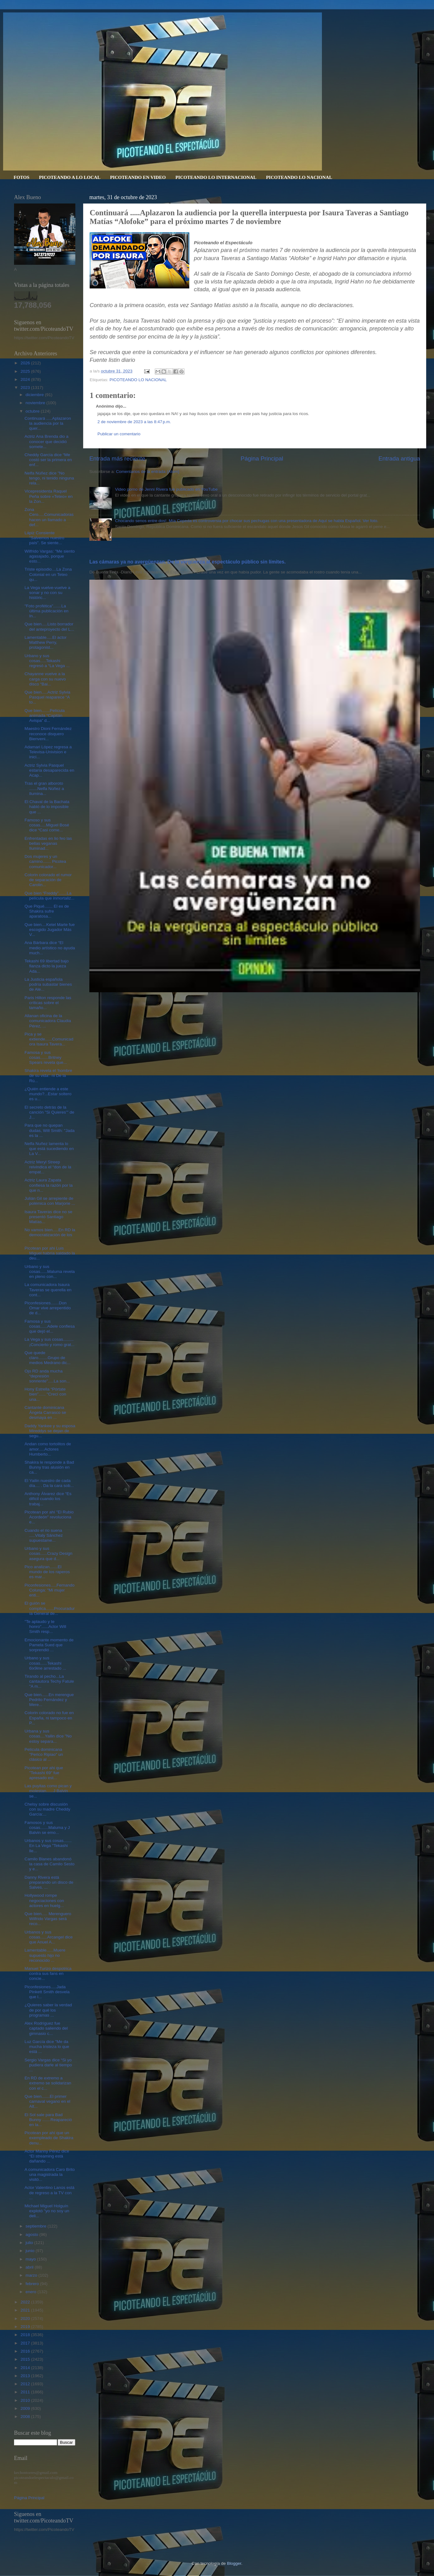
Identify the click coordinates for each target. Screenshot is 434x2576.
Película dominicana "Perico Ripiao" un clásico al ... (44, 1754)
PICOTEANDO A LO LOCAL (69, 177)
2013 (26, 2375)
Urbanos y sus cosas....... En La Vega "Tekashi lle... (48, 1845)
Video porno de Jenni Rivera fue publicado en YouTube (166, 489)
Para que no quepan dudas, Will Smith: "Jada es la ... (50, 1130)
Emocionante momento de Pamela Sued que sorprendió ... (49, 1645)
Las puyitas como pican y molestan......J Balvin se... (48, 1791)
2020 (26, 2318)
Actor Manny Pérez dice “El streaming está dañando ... (47, 2156)
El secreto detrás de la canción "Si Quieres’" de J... (49, 1112)
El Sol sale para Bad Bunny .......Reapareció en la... (48, 2119)
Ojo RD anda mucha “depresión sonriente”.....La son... (47, 1376)
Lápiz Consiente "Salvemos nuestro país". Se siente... (44, 538)
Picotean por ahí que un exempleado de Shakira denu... (49, 2137)
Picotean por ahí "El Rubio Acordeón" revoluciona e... (49, 1517)
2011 (26, 2392)
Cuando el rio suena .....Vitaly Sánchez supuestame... (44, 1535)
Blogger (234, 2563)
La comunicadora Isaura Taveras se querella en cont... (48, 1289)
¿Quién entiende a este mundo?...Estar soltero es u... (48, 1094)
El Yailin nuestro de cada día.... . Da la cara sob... (49, 1483)
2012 (26, 2384)
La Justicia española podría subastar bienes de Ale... (48, 984)
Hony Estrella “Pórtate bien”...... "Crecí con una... (45, 1394)
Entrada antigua (399, 458)
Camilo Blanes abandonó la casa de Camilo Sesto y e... (50, 1864)
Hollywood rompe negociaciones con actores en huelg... (44, 1900)
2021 (26, 2310)
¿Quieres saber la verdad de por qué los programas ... (48, 2010)
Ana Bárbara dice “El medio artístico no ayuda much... (50, 947)
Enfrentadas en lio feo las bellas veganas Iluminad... (48, 843)
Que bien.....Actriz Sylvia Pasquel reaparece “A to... (47, 697)
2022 (26, 2302)
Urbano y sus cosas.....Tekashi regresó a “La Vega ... (47, 660)
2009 (26, 2408)
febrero (33, 2283)
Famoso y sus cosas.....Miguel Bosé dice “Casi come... (47, 825)
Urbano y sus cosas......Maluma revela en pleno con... (50, 1271)
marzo (32, 2275)
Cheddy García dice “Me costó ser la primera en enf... (48, 459)
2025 (26, 371)
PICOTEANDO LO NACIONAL (299, 177)
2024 (26, 379)
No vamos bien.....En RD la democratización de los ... (50, 1234)
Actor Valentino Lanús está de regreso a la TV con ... (49, 2192)
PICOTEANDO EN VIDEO (138, 177)
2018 (26, 2334)
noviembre (36, 402)
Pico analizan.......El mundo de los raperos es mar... (47, 1571)
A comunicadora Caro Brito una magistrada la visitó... (50, 2174)
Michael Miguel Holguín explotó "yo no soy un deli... (47, 2211)
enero (31, 2291)
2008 (26, 2416)
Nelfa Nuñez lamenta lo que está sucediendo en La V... (49, 1148)
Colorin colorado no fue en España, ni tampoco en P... (49, 1717)
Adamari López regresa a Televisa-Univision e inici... (48, 752)
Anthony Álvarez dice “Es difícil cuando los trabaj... (48, 1498)
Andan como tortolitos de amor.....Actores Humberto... (48, 1449)
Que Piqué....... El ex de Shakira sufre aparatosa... (47, 911)
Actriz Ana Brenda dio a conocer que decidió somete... (46, 441)
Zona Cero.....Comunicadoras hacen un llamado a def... (49, 517)
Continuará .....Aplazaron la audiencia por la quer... (48, 423)
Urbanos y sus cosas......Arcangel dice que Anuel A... (49, 1937)
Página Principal (262, 458)
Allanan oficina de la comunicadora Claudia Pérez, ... (48, 1020)
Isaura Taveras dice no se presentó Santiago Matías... (49, 1216)
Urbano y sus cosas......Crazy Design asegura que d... (49, 1553)
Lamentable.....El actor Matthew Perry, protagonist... (46, 642)
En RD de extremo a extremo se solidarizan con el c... (48, 2083)
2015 (26, 2359)
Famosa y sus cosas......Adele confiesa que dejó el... (50, 1326)
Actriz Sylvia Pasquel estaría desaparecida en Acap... (49, 770)
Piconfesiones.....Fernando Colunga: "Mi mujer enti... (50, 1590)
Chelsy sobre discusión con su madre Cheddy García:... (47, 1809)
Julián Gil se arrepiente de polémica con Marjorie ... (50, 1201)
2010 (26, 2400)
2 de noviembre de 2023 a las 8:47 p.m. (134, 421)
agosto (32, 2234)
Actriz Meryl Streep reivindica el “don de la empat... (48, 1167)
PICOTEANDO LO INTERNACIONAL (215, 177)
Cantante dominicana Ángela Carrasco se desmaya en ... (45, 1412)
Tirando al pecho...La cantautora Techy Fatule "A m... (49, 1681)
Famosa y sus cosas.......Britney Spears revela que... (46, 1057)
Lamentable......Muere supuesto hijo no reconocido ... (45, 1955)
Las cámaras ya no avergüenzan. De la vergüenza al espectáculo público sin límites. (187, 561)
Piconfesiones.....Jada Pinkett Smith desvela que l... (47, 1992)
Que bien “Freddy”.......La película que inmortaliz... (50, 895)
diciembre (35, 394)
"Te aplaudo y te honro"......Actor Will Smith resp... (45, 1626)
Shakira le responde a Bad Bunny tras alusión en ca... (49, 1467)
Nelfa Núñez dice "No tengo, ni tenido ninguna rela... (49, 478)
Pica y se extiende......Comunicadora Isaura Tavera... (49, 1039)
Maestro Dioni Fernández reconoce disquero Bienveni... (48, 733)
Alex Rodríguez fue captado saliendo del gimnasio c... (46, 2028)
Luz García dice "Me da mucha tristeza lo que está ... (47, 2046)
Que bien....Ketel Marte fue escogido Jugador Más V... (50, 929)
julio (30, 2242)
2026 (26, 363)
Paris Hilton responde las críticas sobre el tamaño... (48, 1002)
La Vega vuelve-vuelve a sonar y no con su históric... (47, 592)
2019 (26, 2326)
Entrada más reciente (117, 458)
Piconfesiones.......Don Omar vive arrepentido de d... (48, 1308)
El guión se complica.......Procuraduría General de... (50, 1608)
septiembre (37, 2226)
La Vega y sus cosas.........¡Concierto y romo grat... (50, 1342)
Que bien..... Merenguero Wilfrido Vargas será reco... (48, 1918)
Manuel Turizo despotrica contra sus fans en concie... (48, 1973)
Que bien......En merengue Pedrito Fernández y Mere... (49, 1699)
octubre (33, 411)
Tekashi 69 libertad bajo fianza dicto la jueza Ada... (47, 966)
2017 (26, 2343)
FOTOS (22, 177)
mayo (31, 2259)
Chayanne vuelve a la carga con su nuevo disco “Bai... (45, 678)
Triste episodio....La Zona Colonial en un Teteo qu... (48, 574)
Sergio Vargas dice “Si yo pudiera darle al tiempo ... (48, 2065)
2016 (26, 2351)
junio (30, 2250)
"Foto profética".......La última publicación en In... (46, 611)
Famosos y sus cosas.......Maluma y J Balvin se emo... (47, 1827)
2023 (26, 387)
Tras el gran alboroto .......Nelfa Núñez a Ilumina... (44, 788)
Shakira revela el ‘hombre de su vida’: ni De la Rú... (48, 1075)
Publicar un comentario (118, 434)
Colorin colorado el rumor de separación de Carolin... (48, 879)
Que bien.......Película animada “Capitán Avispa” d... (45, 715)
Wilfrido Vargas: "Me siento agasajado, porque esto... (50, 556)
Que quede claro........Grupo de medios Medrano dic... (48, 1357)
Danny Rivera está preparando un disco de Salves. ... (49, 1882)
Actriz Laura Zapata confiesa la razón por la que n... (49, 1185)
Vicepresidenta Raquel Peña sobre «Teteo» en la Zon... (49, 496)
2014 (26, 2367)
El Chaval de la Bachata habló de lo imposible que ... (47, 806)
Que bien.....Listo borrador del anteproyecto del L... (49, 626)
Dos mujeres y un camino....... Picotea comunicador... (45, 861)
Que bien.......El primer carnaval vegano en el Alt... (47, 2101)
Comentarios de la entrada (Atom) (147, 471)
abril (30, 2267)
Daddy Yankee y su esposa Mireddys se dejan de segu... (50, 1431)
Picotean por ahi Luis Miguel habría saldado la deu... (50, 1253)
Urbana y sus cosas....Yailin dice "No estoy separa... (48, 1736)
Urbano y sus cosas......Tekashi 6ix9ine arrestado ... (45, 1663)
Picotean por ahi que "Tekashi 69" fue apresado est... (44, 1772)
